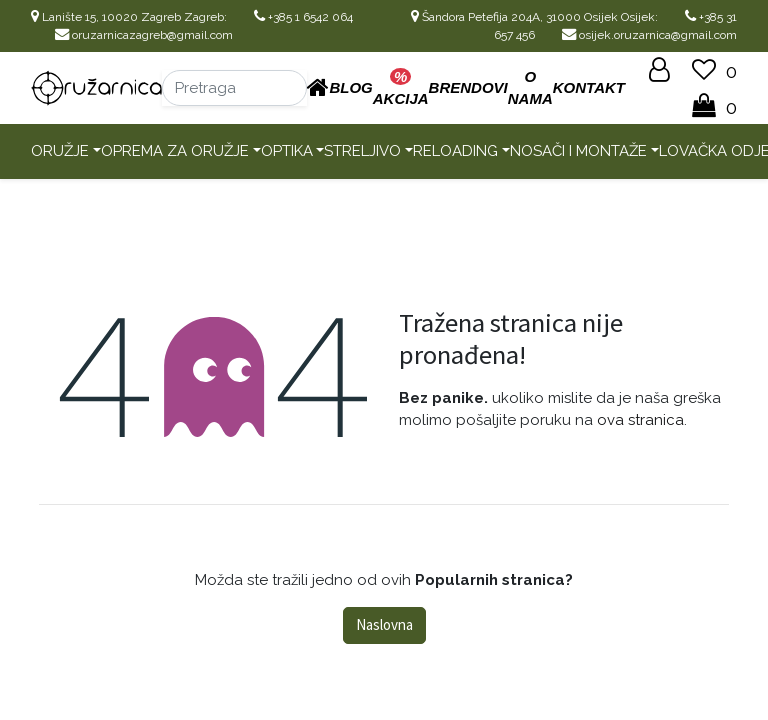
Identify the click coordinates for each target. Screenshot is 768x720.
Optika (287, 151)
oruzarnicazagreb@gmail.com (144, 35)
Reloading (455, 151)
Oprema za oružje (175, 151)
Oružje (60, 151)
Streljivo (362, 151)
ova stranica (640, 420)
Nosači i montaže (578, 151)
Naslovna (384, 624)
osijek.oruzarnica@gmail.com (649, 35)
